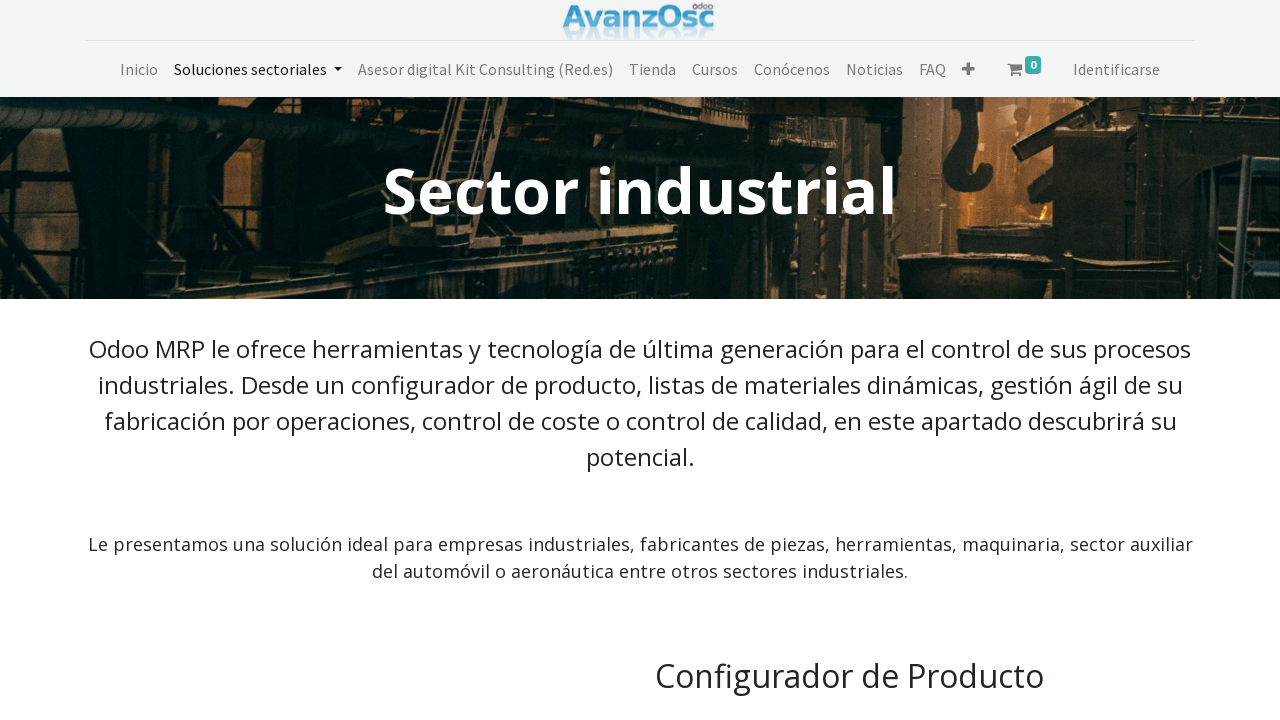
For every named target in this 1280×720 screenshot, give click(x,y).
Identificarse (1116, 69)
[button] (968, 69)
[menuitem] (139, 69)
